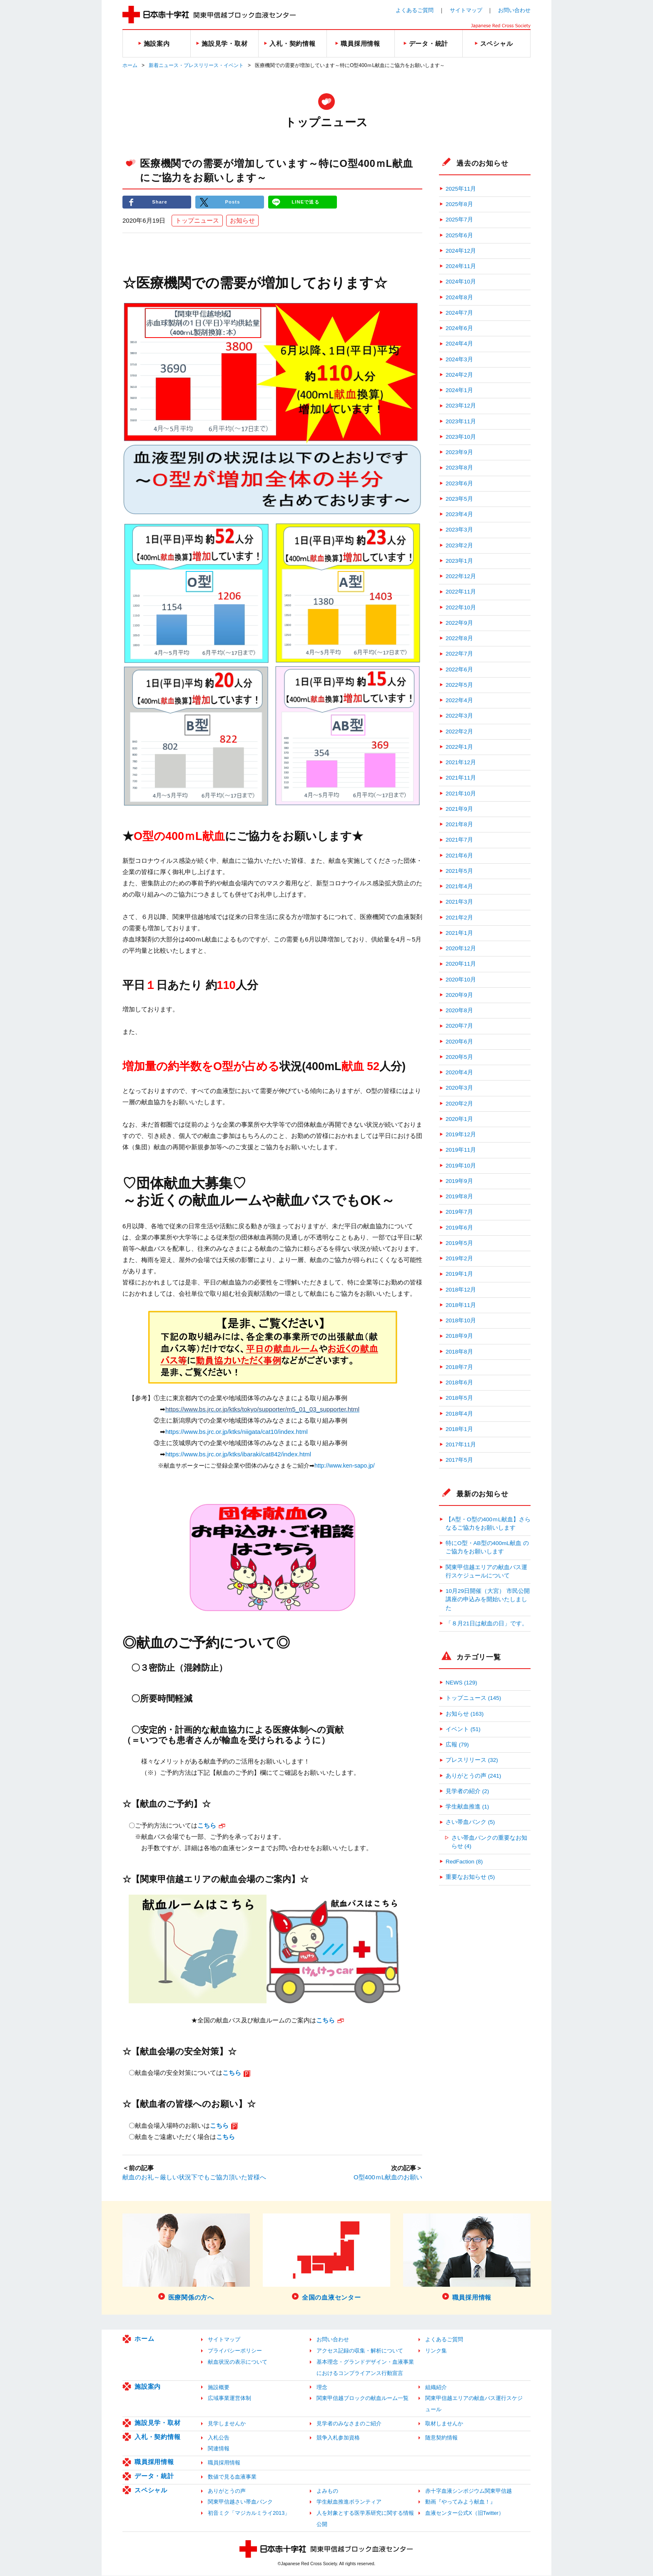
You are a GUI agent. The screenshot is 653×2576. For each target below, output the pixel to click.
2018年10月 (461, 1320)
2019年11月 (461, 1150)
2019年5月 (459, 1243)
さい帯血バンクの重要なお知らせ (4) (489, 1842)
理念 (322, 2388)
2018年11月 (461, 1305)
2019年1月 (459, 1274)
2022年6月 (459, 669)
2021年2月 (459, 917)
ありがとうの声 (227, 2491)
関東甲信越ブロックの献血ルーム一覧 (363, 2399)
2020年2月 (459, 1103)
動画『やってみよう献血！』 (460, 2502)
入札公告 (218, 2438)
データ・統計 (154, 2476)
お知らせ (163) (465, 1714)
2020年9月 (459, 995)
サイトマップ (466, 10)
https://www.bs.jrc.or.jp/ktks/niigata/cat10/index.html (236, 1432)
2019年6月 (459, 1228)
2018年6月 (459, 1382)
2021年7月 (459, 840)
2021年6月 (459, 855)
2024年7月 (459, 313)
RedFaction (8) (464, 1861)
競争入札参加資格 (338, 2438)
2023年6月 (459, 483)
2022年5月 (459, 685)
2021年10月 (461, 793)
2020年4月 (459, 1072)
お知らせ (242, 220)
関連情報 (218, 2449)
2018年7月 (459, 1367)
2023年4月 (459, 514)
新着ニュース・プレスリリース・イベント (196, 65)
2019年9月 (459, 1181)
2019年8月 (459, 1196)
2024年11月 (461, 266)
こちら (225, 2137)
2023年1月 (459, 561)
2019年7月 (459, 1212)
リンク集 (436, 2351)
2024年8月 (459, 297)
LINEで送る (306, 202)
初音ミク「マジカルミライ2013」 (249, 2514)
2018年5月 (459, 1398)
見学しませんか (227, 2424)
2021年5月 (459, 871)
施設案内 (148, 2386)
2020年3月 (459, 1088)
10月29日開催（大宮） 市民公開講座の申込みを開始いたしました (488, 1599)
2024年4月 (459, 343)
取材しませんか (444, 2424)
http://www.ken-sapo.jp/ (344, 1466)
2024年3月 (459, 359)
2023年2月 (459, 545)
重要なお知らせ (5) (470, 1877)
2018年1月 (459, 1429)
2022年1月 (459, 747)
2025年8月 (459, 204)
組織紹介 (436, 2388)
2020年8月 (459, 1010)
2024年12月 (461, 251)
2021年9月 (459, 809)
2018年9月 (459, 1336)
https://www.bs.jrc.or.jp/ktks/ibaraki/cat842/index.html (238, 1454)
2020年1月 (459, 1119)
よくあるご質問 (415, 10)
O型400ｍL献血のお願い (388, 2177)
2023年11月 (461, 421)
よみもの (327, 2491)
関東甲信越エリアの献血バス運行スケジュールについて (486, 1571)
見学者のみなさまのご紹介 (349, 2424)
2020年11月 (461, 964)
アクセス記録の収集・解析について (360, 2351)
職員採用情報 (154, 2462)
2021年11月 (461, 778)
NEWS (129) (461, 1682)
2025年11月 (461, 189)
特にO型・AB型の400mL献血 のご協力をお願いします (487, 1547)
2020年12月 (461, 948)
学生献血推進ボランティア (349, 2502)
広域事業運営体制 (229, 2399)
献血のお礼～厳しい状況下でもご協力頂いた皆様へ (194, 2177)
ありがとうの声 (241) (473, 1776)
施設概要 (218, 2388)
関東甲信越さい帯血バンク (240, 2502)
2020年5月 (459, 1057)
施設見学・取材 (157, 2423)
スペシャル (151, 2490)
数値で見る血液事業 (232, 2477)
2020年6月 (459, 1041)
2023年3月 (459, 530)
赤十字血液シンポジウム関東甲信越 (468, 2491)
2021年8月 (459, 824)
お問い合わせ (514, 10)
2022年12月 (461, 576)
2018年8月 (459, 1352)
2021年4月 (459, 886)
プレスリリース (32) (472, 1760)
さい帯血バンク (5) (470, 1822)
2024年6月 (459, 328)
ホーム (129, 65)
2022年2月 (459, 731)
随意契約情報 (441, 2438)
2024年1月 (459, 390)
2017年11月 (461, 1444)
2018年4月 (459, 1414)
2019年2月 (459, 1258)
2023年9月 (459, 452)
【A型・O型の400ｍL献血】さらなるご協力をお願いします (488, 1523)
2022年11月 (461, 592)
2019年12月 (461, 1134)
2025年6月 (459, 235)
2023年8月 (459, 468)
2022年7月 (459, 654)
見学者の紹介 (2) (467, 1791)
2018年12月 (461, 1290)
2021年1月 (459, 933)
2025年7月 (459, 219)
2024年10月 (461, 281)
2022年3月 (459, 716)
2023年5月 (459, 499)
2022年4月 (459, 700)
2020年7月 (459, 1026)
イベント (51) (463, 1729)
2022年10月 (461, 607)
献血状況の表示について (237, 2363)
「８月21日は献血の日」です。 (487, 1623)
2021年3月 (459, 902)
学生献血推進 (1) (467, 1806)
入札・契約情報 (157, 2437)
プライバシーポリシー (235, 2351)
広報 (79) (457, 1744)
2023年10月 (461, 437)
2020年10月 (461, 979)
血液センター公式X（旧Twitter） (464, 2514)
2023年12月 (461, 405)
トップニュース (197, 220)
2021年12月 (461, 762)
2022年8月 (459, 638)
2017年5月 (459, 1460)
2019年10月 (461, 1166)
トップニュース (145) (473, 1698)
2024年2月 (459, 375)
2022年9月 (459, 623)
